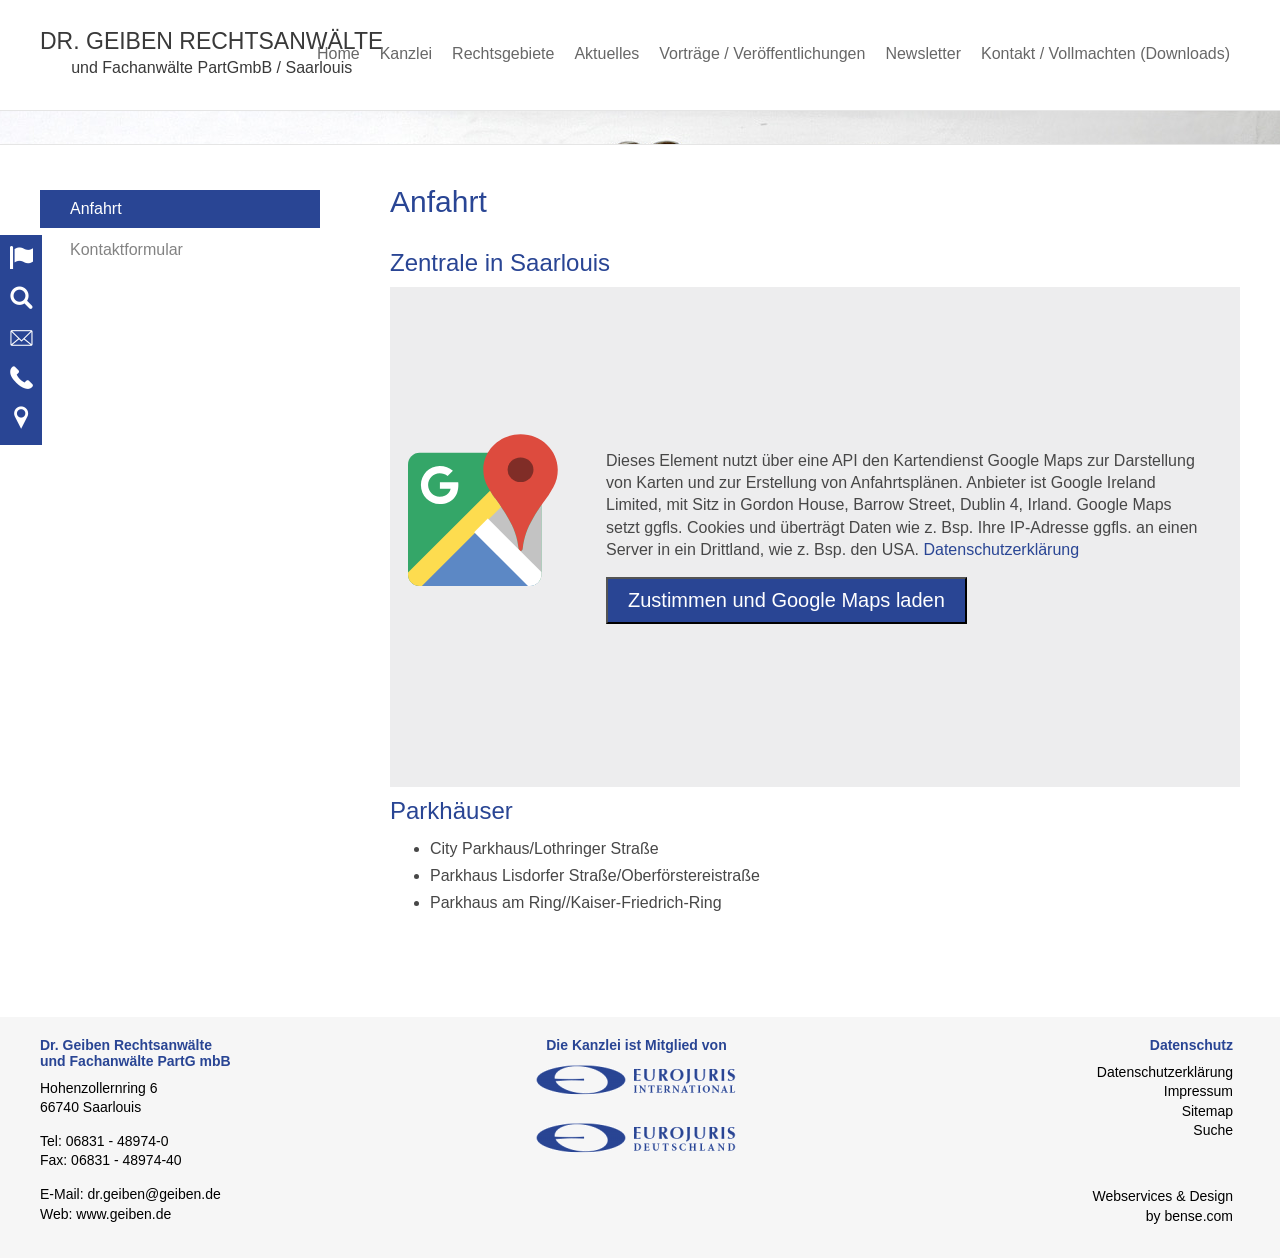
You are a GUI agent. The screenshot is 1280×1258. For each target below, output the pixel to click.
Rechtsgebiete (503, 53)
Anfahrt (96, 208)
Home (338, 53)
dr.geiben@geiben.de (153, 1194)
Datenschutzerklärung (1001, 549)
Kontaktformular (126, 249)
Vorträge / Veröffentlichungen (762, 53)
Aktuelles (606, 53)
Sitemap (1207, 1111)
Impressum (1198, 1091)
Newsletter (923, 53)
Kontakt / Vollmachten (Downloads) (1105, 53)
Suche (1213, 1130)
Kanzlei (406, 53)
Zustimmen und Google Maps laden (786, 600)
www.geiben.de (123, 1214)
